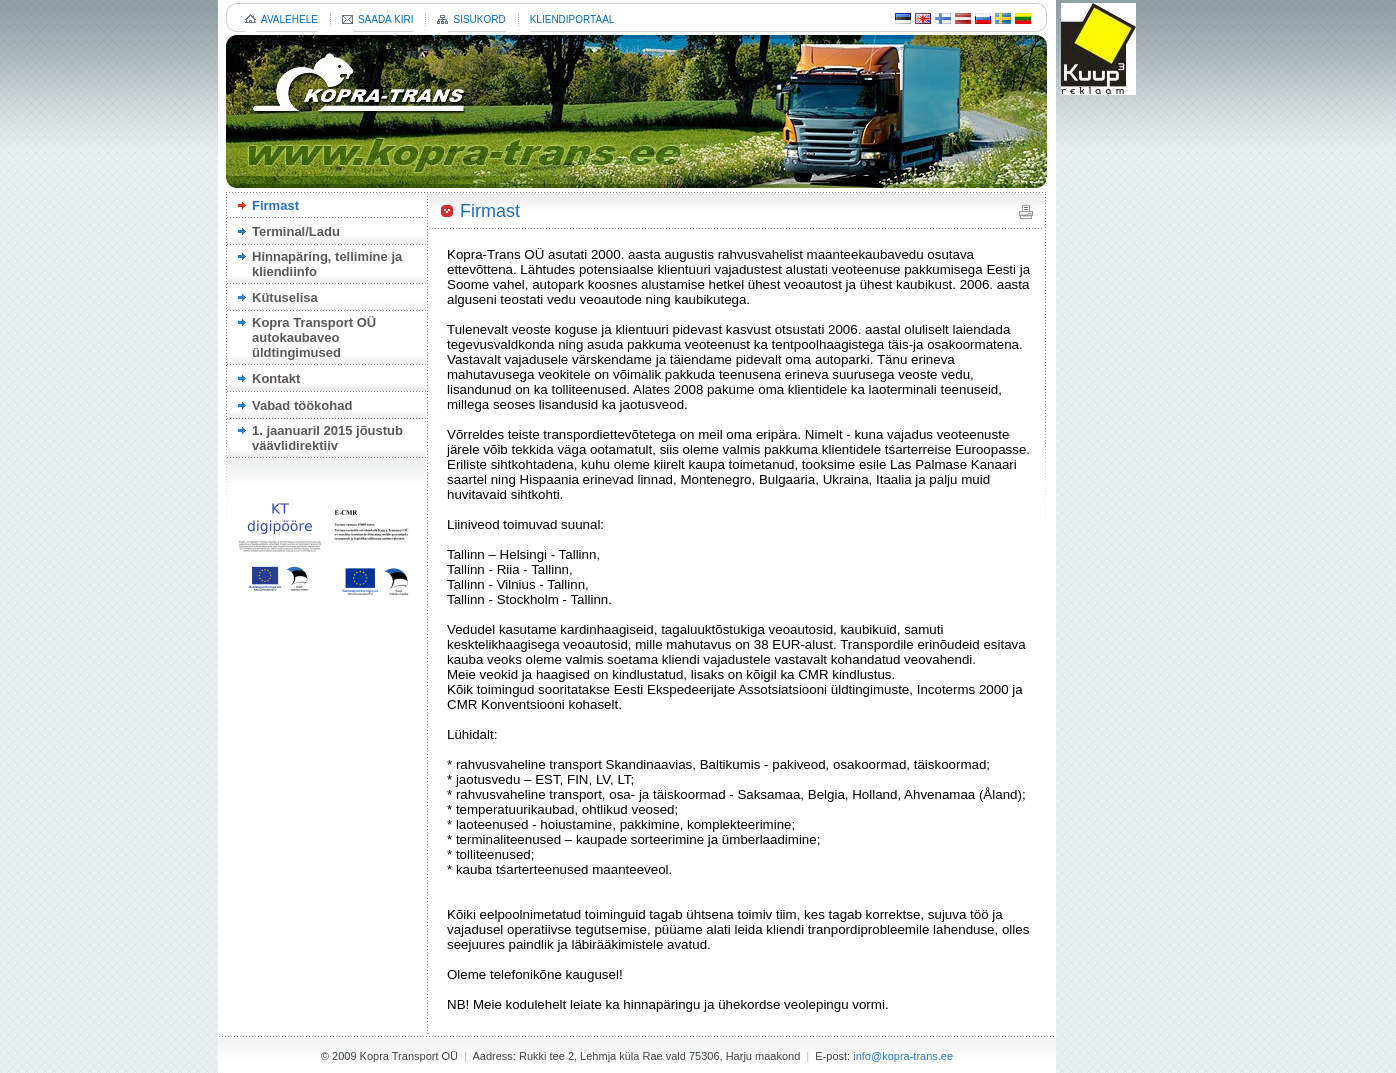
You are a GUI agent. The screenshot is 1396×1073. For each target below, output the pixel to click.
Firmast (275, 205)
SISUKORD (479, 19)
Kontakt (276, 378)
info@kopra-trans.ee (903, 1056)
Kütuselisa (285, 297)
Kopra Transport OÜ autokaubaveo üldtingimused (314, 337)
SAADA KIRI (386, 19)
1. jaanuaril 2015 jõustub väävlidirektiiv (327, 438)
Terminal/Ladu (296, 231)
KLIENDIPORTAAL (572, 19)
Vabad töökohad (302, 405)
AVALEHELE (289, 19)
